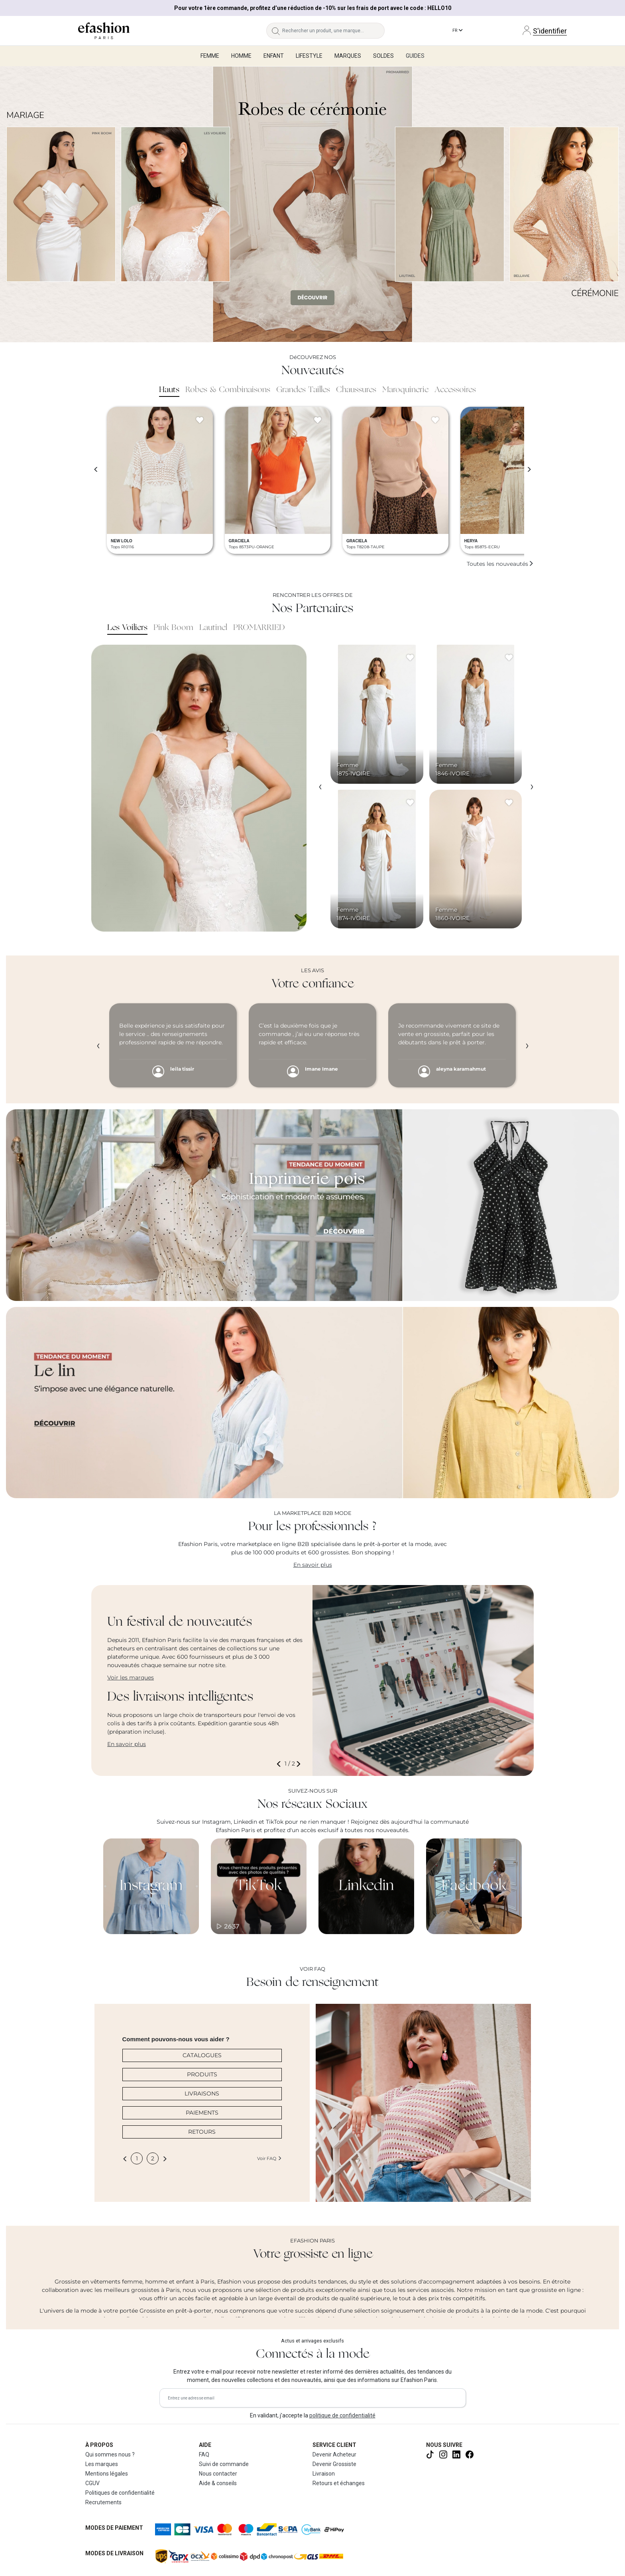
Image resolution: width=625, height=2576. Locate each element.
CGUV (92, 2483)
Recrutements (103, 2502)
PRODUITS (202, 2074)
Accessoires (455, 390)
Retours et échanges (338, 2483)
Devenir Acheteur (334, 2454)
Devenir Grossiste (334, 2464)
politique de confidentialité (342, 2415)
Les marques (101, 2464)
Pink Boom (173, 628)
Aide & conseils (218, 2483)
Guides (415, 56)
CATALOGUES (202, 2055)
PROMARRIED (259, 628)
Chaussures (356, 390)
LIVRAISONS (202, 2093)
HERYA (471, 541)
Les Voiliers (127, 628)
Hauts (169, 390)
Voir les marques (130, 1677)
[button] (280, 1764)
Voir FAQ (269, 2158)
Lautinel (213, 628)
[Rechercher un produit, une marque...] (333, 31)
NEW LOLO (121, 541)
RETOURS (202, 2131)
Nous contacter (218, 2473)
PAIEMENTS (202, 2112)
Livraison (323, 2473)
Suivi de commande (224, 2464)
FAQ (204, 2454)
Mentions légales (106, 2473)
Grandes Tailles (303, 390)
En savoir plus (312, 1564)
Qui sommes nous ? (110, 2454)
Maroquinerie (405, 390)
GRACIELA (239, 541)
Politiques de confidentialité (120, 2493)
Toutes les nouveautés (500, 563)
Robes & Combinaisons (227, 390)
